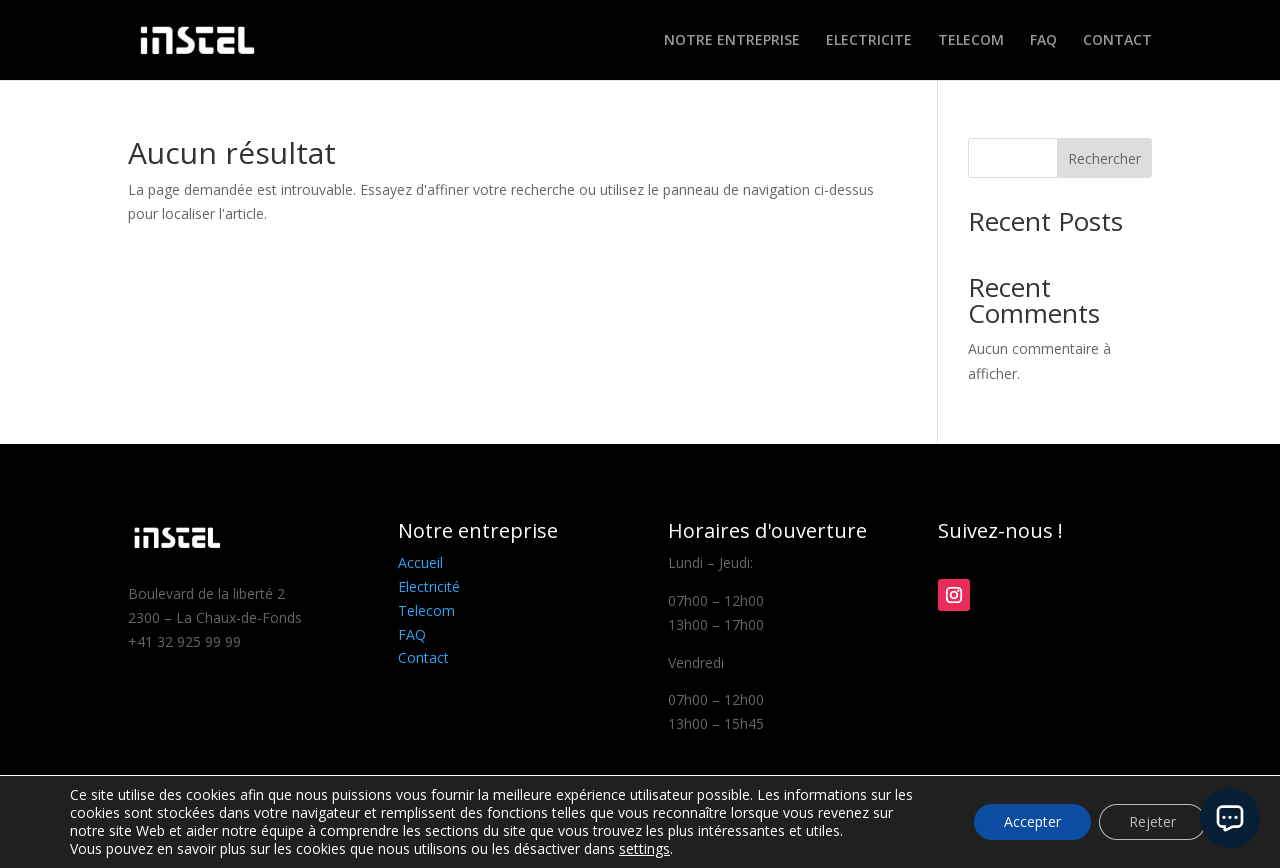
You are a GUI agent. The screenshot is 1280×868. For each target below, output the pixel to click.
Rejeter (1152, 821)
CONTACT (1117, 41)
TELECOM (971, 41)
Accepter (1032, 821)
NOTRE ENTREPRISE (732, 41)
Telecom (426, 610)
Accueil (420, 562)
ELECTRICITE (869, 41)
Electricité (429, 586)
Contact (423, 657)
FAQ (1043, 41)
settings (644, 849)
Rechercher (1104, 158)
